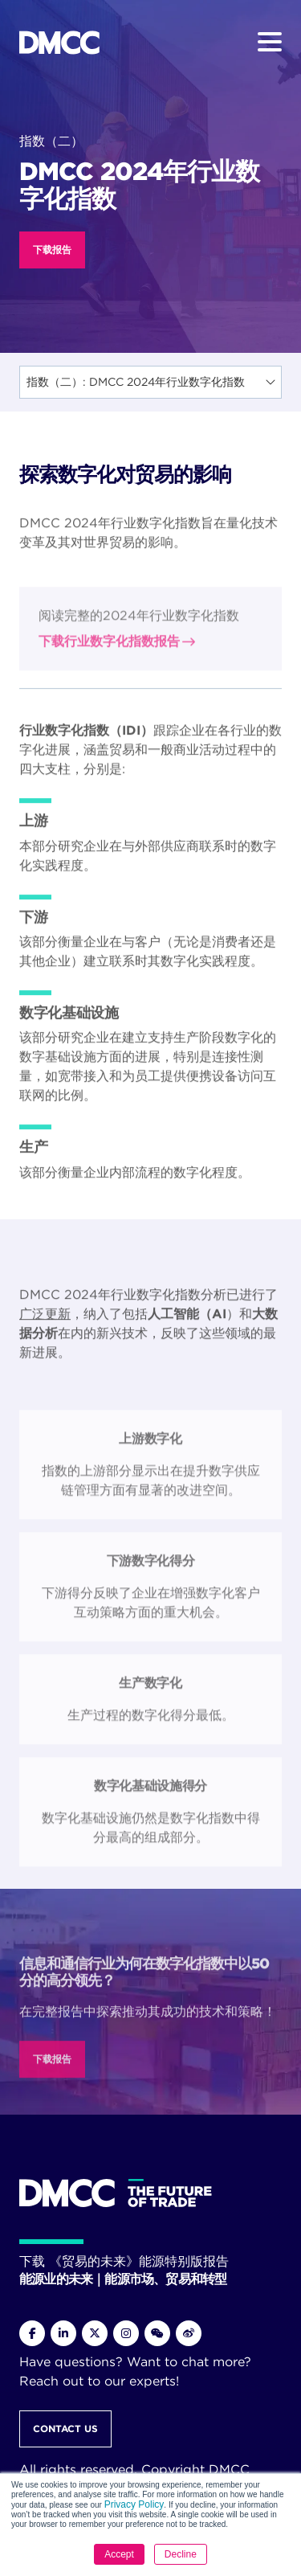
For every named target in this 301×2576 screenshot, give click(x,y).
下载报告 (52, 250)
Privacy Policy (134, 2504)
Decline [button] (181, 2554)
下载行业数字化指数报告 (109, 725)
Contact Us (65, 2428)
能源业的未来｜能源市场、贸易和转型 (122, 2279)
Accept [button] (119, 2554)
